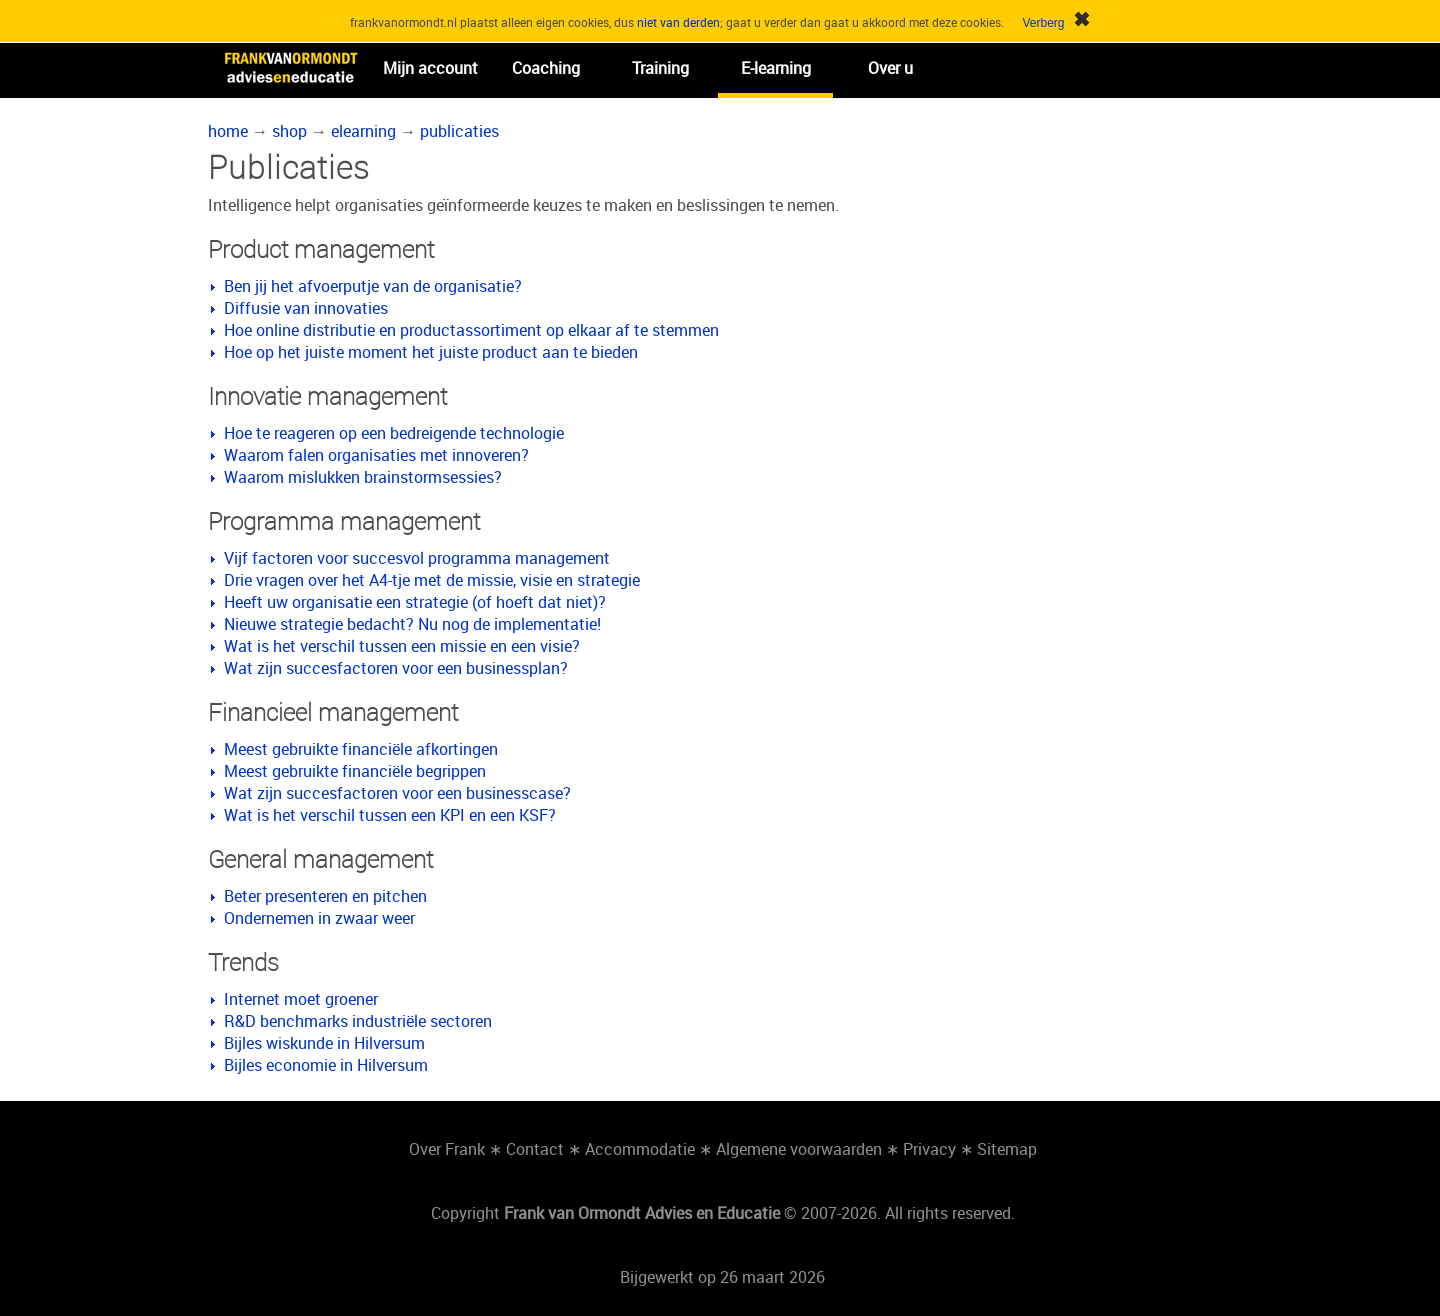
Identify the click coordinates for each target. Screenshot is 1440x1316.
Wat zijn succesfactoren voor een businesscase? (397, 793)
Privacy (929, 1149)
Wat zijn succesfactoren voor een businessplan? (396, 668)
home (228, 131)
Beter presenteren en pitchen (325, 896)
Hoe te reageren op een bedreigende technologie (394, 433)
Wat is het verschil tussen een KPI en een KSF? (390, 815)
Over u (890, 68)
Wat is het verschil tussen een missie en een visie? (402, 646)
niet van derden (678, 22)
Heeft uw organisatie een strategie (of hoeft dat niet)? (415, 602)
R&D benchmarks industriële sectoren (358, 1021)
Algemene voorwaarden (799, 1149)
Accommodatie (640, 1149)
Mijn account (430, 68)
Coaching (546, 68)
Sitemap (1007, 1149)
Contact (535, 1149)
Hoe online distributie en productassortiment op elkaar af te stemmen (471, 330)
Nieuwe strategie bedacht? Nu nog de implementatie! (412, 624)
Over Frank (447, 1149)
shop (289, 131)
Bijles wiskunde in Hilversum (324, 1043)
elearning (363, 131)
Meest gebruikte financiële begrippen (355, 771)
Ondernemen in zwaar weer (319, 918)
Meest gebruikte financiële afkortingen (361, 749)
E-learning (776, 68)
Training (660, 68)
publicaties (459, 131)
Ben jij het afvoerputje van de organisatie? (373, 286)
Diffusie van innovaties (306, 308)
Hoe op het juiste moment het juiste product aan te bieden (431, 352)
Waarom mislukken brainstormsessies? (363, 477)
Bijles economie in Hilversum (326, 1065)
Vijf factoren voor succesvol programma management (417, 558)
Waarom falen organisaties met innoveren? (376, 455)
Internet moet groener (301, 999)
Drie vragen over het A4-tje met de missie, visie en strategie (432, 580)
